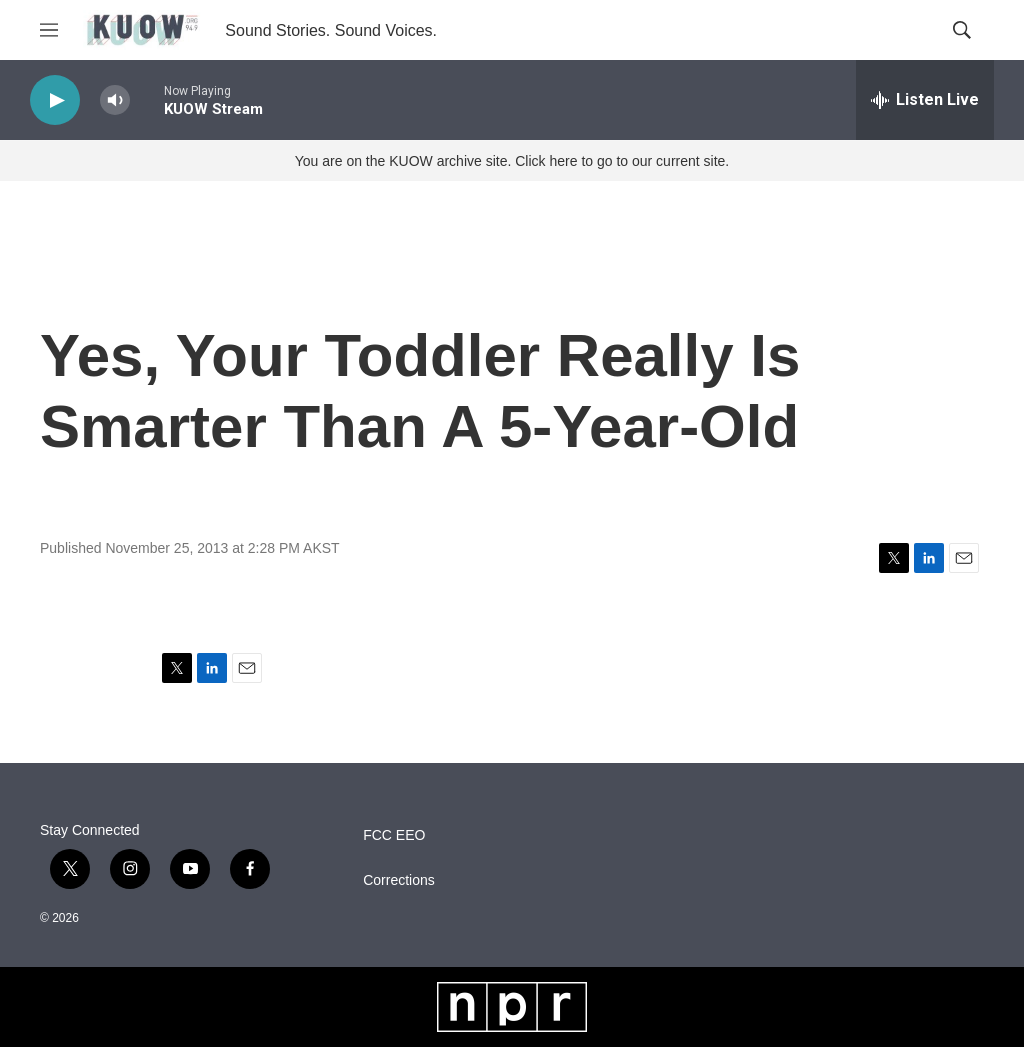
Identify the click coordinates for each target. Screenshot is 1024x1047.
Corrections (399, 880)
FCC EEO (394, 835)
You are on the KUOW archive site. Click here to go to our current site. (512, 161)
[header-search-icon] (962, 30)
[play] (55, 100)
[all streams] (925, 100)
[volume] (115, 100)
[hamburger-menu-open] (49, 30)
